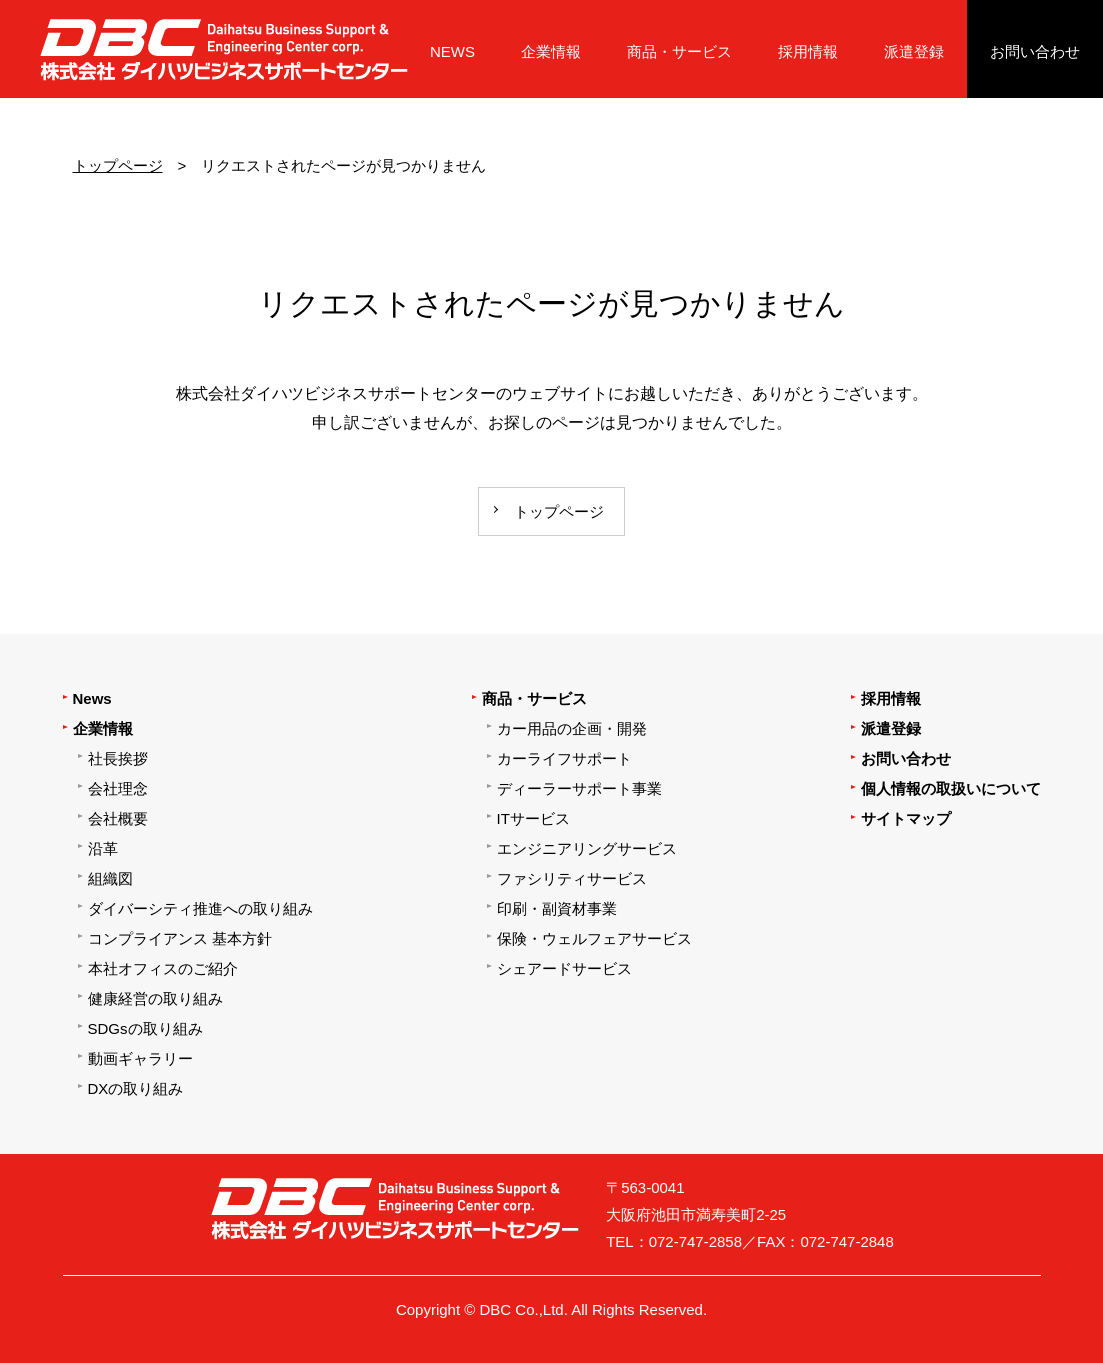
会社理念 (118, 788)
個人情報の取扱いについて (951, 788)
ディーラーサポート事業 (579, 788)
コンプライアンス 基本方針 (180, 938)
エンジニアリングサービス (587, 848)
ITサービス (533, 818)
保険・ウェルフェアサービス (594, 938)
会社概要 (118, 818)
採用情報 (808, 51)
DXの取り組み (136, 1088)
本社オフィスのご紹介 (163, 968)
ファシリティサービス (572, 878)
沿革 (103, 848)
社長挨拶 (118, 758)
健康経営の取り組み (155, 998)
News (92, 698)
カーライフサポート (564, 758)
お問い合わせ (1035, 51)
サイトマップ (906, 818)
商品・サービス (679, 51)
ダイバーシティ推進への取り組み (200, 908)
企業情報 (551, 51)
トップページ (118, 165)
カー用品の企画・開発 (572, 728)
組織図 (110, 878)
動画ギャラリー (140, 1058)
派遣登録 (914, 51)
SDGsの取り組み (145, 1028)
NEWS (452, 51)
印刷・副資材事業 (557, 908)
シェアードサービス (564, 968)
